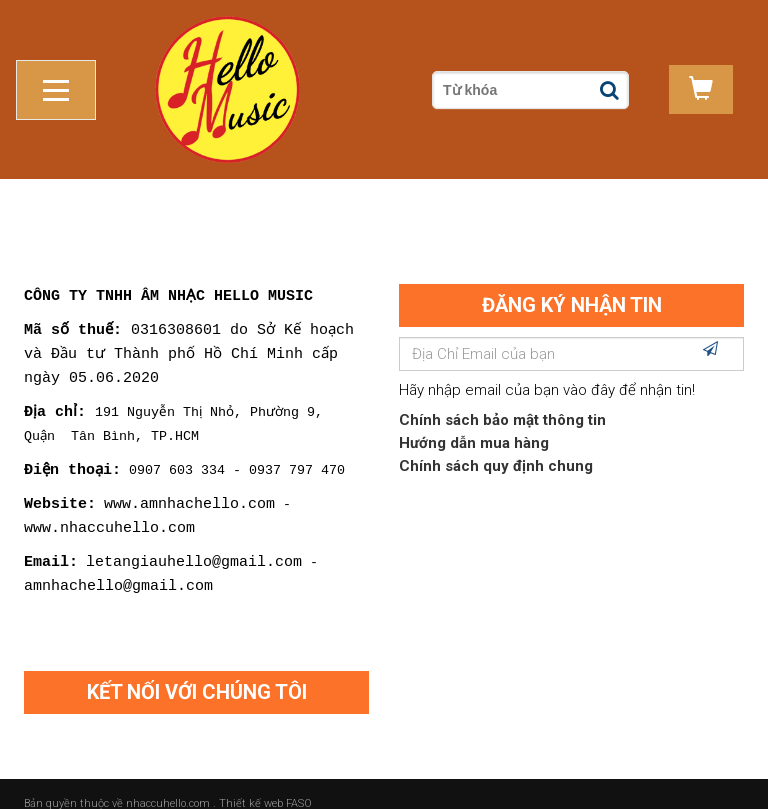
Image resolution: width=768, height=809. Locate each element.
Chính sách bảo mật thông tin (502, 401)
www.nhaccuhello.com (109, 507)
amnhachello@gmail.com (118, 565)
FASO (299, 783)
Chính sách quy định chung (496, 447)
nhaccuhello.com (169, 783)
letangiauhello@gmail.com (194, 541)
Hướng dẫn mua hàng (474, 424)
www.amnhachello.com (189, 483)
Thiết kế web (251, 783)
